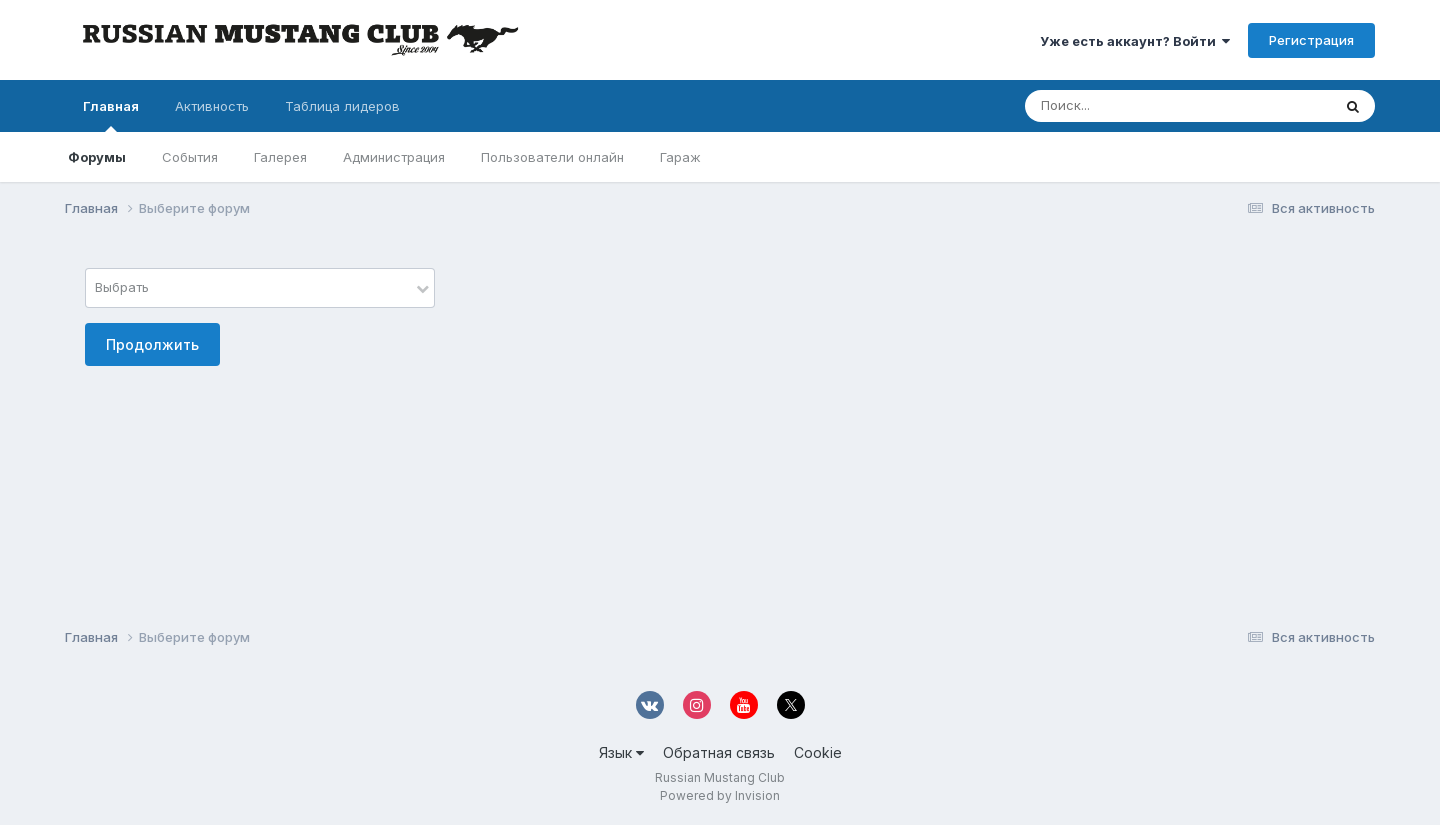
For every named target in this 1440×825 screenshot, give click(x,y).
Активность (212, 106)
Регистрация (1311, 40)
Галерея (280, 157)
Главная (111, 115)
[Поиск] (1140, 106)
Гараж (680, 157)
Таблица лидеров (342, 106)
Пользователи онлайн (552, 157)
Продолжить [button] (152, 344)
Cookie (818, 752)
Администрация (394, 157)
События (190, 157)
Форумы (97, 157)
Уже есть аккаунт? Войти (1135, 41)
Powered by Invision (720, 795)
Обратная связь (719, 752)
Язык (621, 752)
